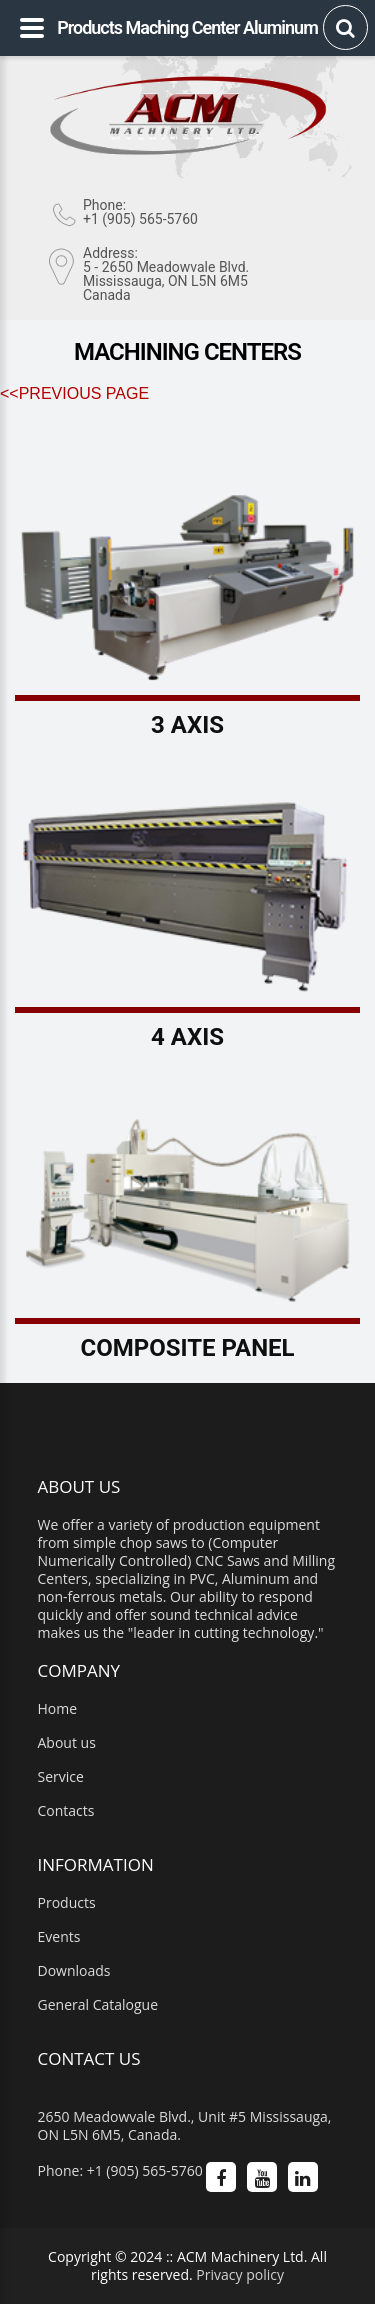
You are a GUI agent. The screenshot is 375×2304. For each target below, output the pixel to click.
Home (58, 1709)
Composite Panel (187, 1348)
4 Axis (187, 1037)
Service (61, 1777)
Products (67, 1903)
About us (67, 1743)
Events (59, 1937)
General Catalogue (98, 2005)
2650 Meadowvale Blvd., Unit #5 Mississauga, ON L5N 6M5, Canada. (185, 2126)
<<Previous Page (74, 393)
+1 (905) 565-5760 (140, 219)
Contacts (66, 1811)
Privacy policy (240, 2274)
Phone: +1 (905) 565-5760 (120, 2171)
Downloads (74, 1971)
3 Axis (187, 725)
